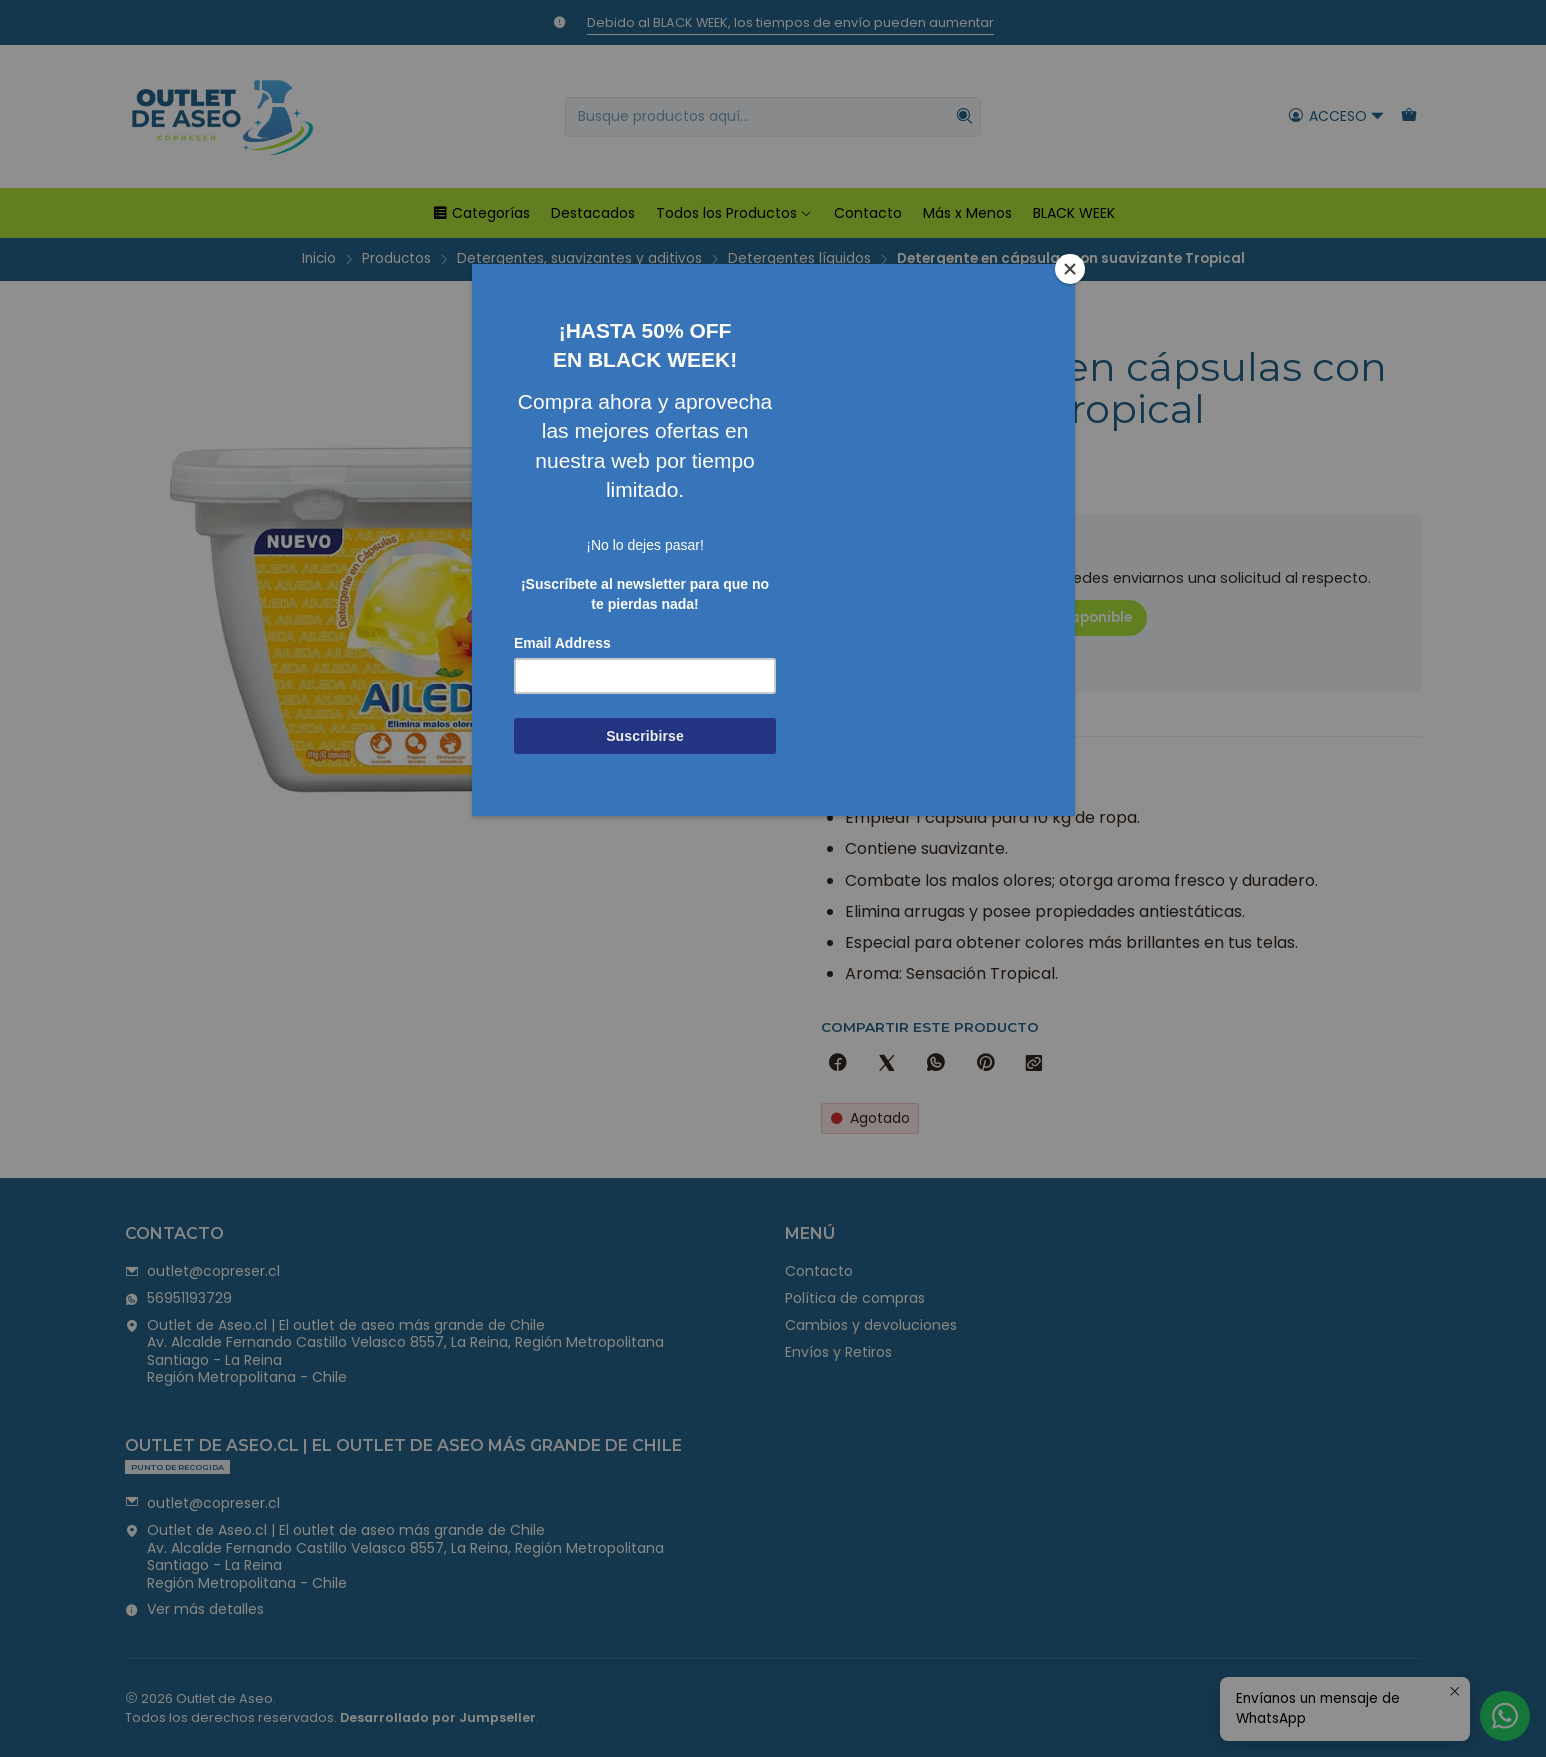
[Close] (1070, 269)
